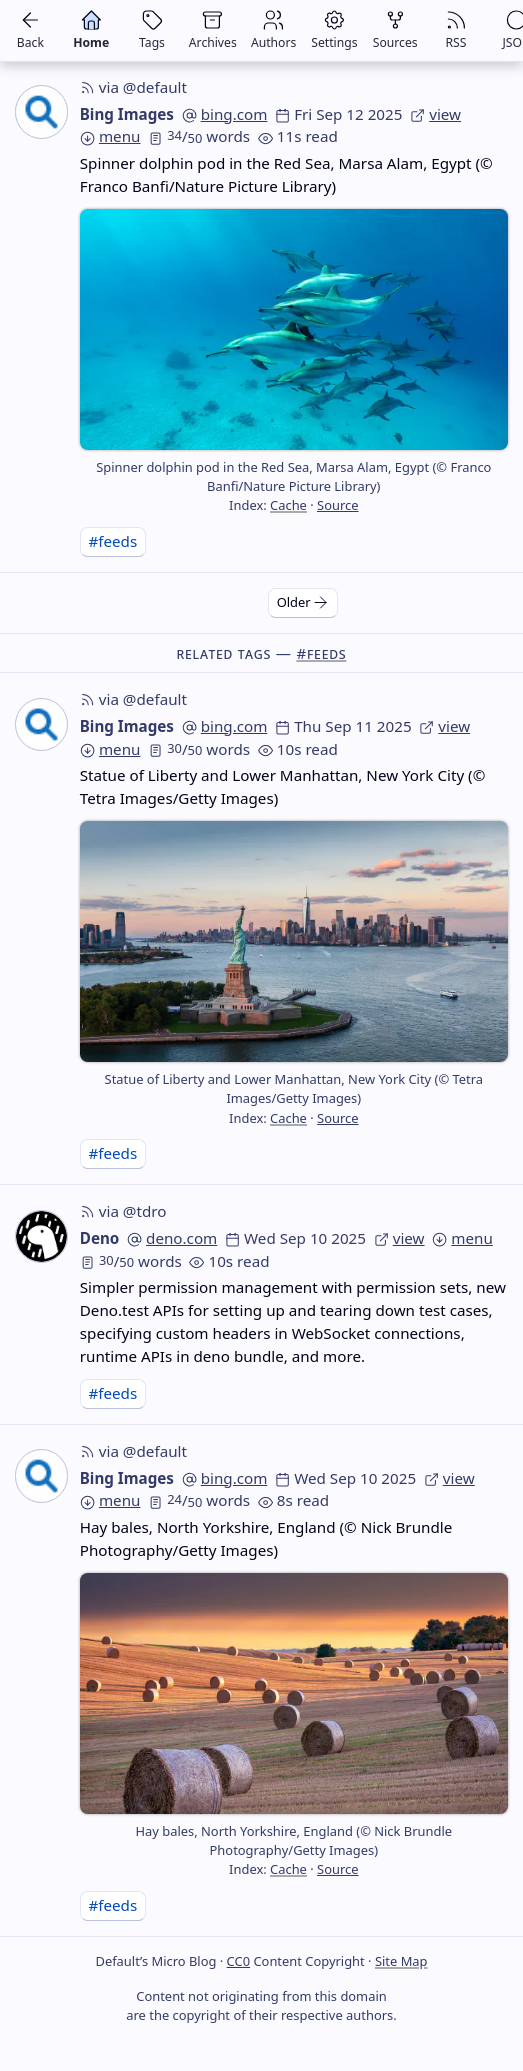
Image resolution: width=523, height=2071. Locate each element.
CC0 (238, 1961)
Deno (100, 1238)
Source (337, 505)
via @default (133, 87)
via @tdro (123, 1211)
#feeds (112, 541)
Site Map (401, 1961)
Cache (288, 505)
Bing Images (127, 114)
